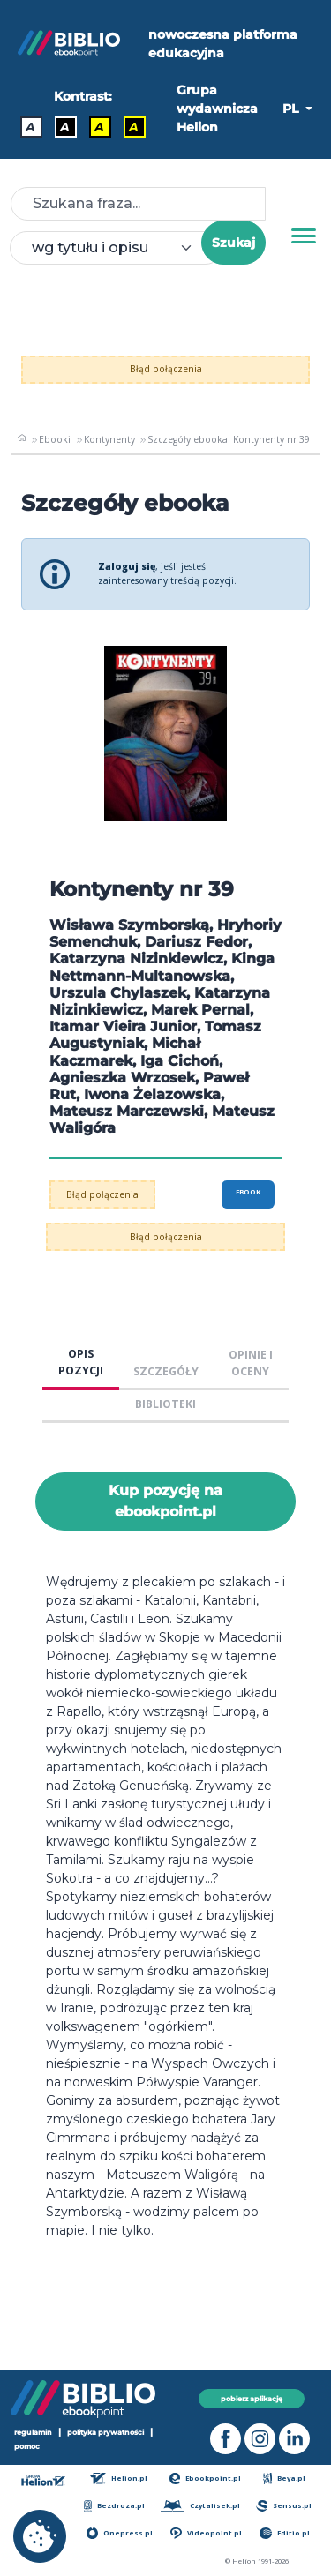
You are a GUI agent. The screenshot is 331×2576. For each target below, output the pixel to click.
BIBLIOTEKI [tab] (165, 1404)
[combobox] (116, 248)
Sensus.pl (284, 2506)
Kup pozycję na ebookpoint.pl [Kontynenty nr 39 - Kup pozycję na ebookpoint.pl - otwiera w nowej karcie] (165, 1501)
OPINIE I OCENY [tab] (251, 1363)
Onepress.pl (120, 2533)
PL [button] (292, 108)
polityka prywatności (105, 2432)
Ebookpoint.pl (205, 2478)
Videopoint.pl (205, 2533)
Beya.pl (284, 2478)
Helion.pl (118, 2478)
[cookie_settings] (39, 2536)
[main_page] (22, 439)
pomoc (27, 2446)
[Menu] (303, 236)
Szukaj (233, 243)
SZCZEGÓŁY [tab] (166, 1371)
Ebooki (55, 439)
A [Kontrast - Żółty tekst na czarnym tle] (134, 127)
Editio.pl (284, 2533)
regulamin (33, 2432)
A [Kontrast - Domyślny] (30, 127)
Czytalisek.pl (200, 2506)
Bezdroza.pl (114, 2506)
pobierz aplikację (251, 2398)
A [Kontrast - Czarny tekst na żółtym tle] (99, 127)
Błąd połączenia (166, 369)
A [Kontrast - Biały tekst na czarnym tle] (65, 127)
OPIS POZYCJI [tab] (80, 1362)
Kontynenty (109, 439)
